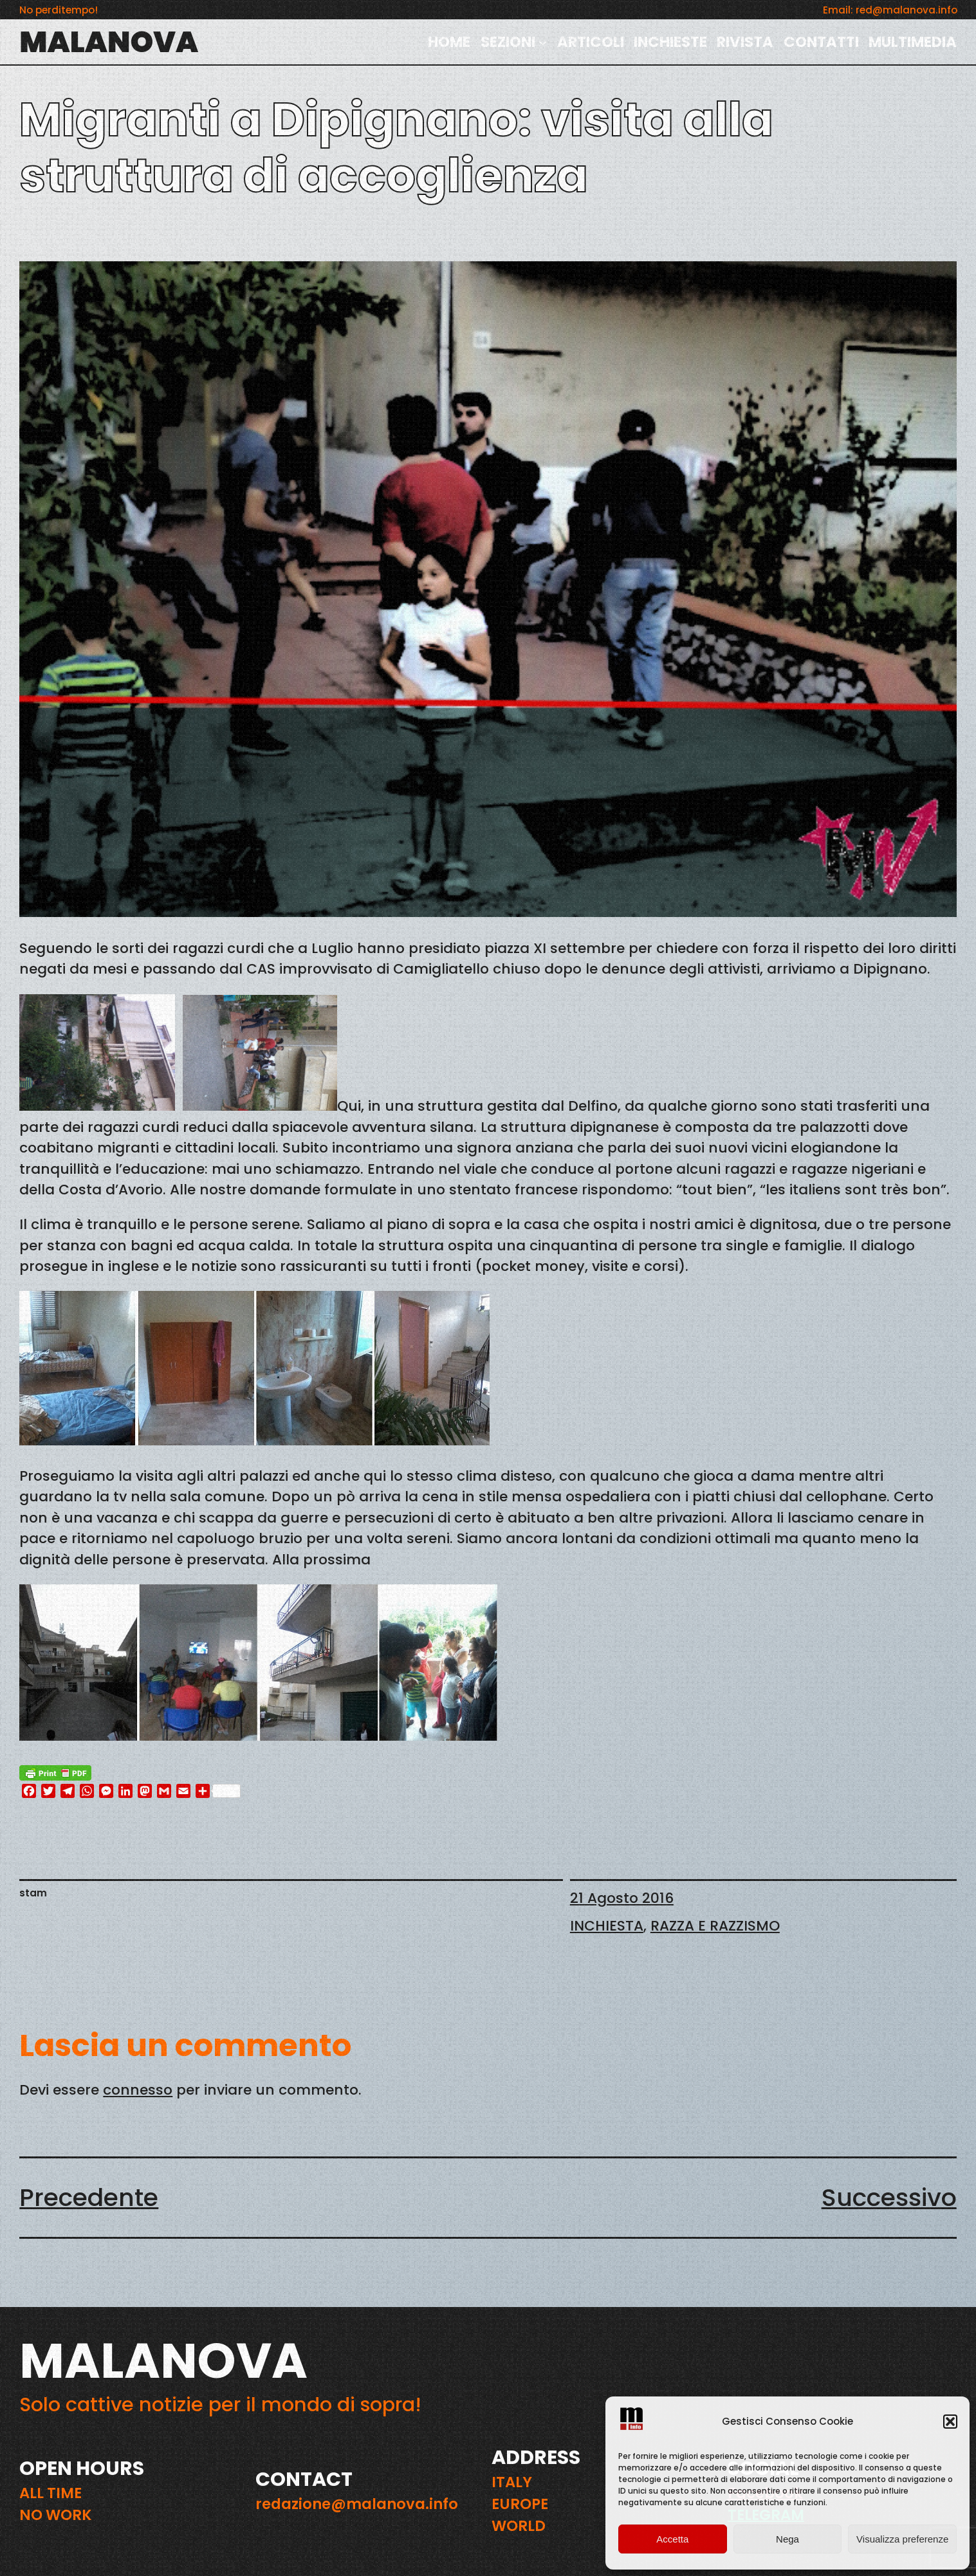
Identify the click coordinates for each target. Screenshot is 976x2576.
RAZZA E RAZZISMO (715, 1926)
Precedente (88, 2197)
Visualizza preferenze (902, 2539)
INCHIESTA (606, 1926)
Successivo (889, 2197)
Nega (787, 2539)
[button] (950, 2421)
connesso (137, 2090)
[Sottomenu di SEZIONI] (543, 41)
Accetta (672, 2539)
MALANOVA (108, 41)
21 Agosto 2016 (622, 1898)
